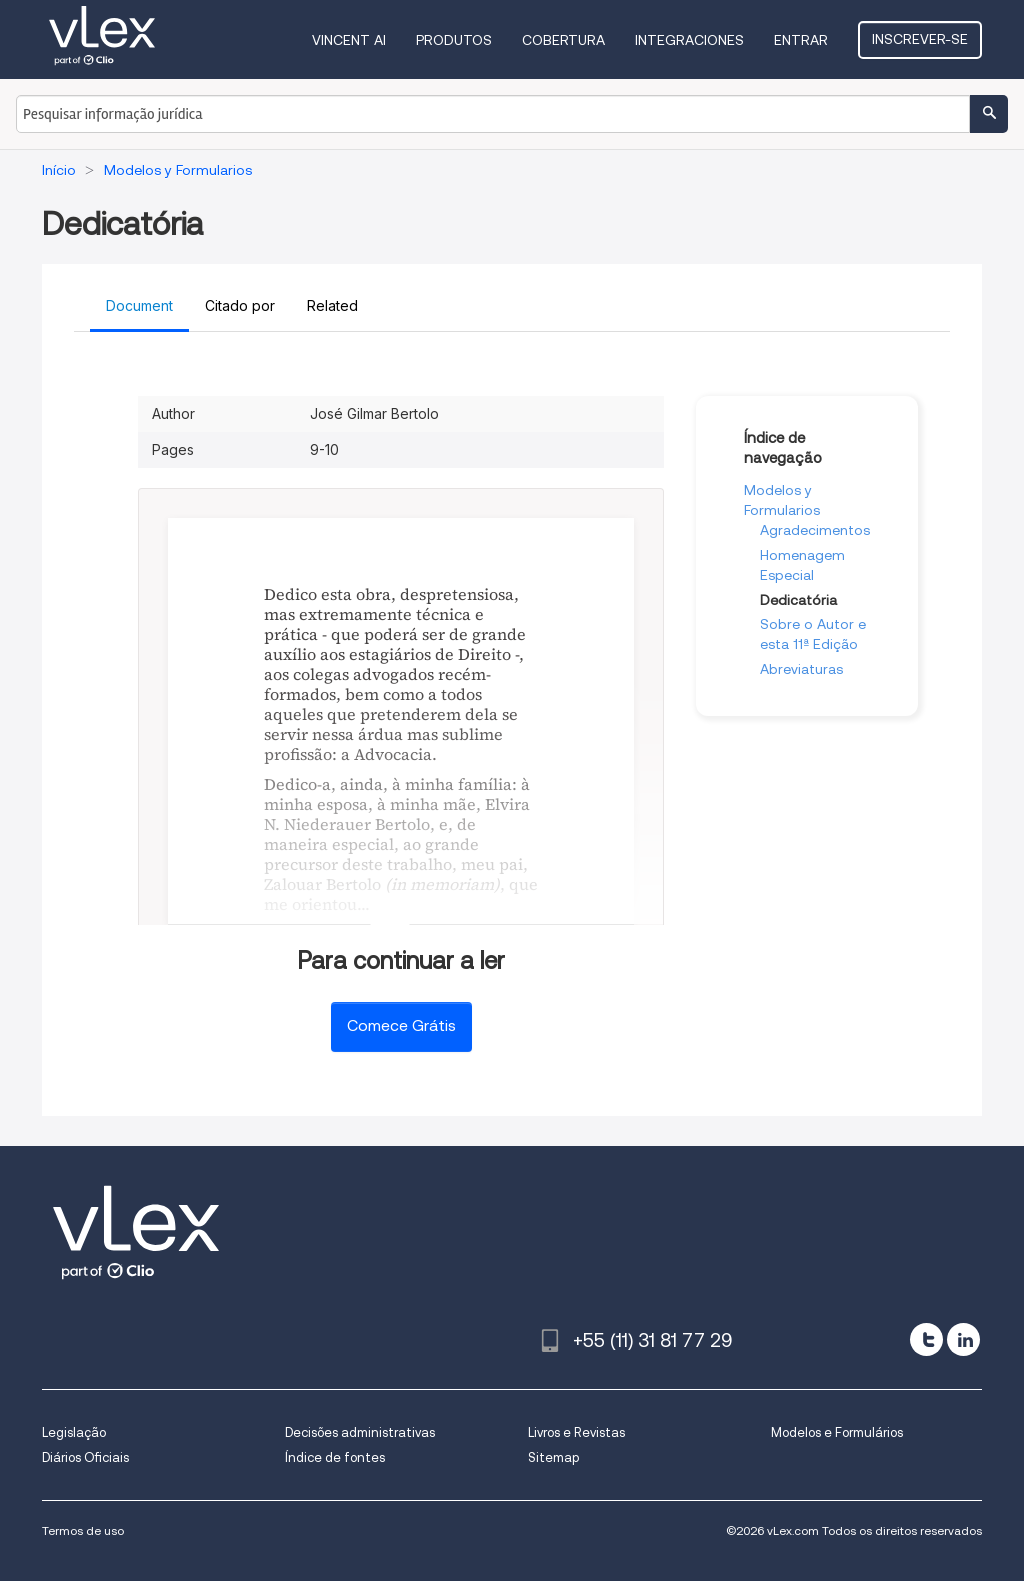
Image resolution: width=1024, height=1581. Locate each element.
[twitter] (926, 1339)
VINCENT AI (349, 40)
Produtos (454, 40)
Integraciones (689, 40)
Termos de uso (83, 1530)
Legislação (74, 1432)
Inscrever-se (920, 39)
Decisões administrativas (360, 1432)
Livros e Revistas (576, 1432)
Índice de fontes (335, 1457)
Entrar (801, 40)
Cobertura (563, 40)
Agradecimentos (815, 530)
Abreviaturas (801, 669)
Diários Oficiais (85, 1457)
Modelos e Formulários (837, 1432)
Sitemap (553, 1457)
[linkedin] (963, 1339)
